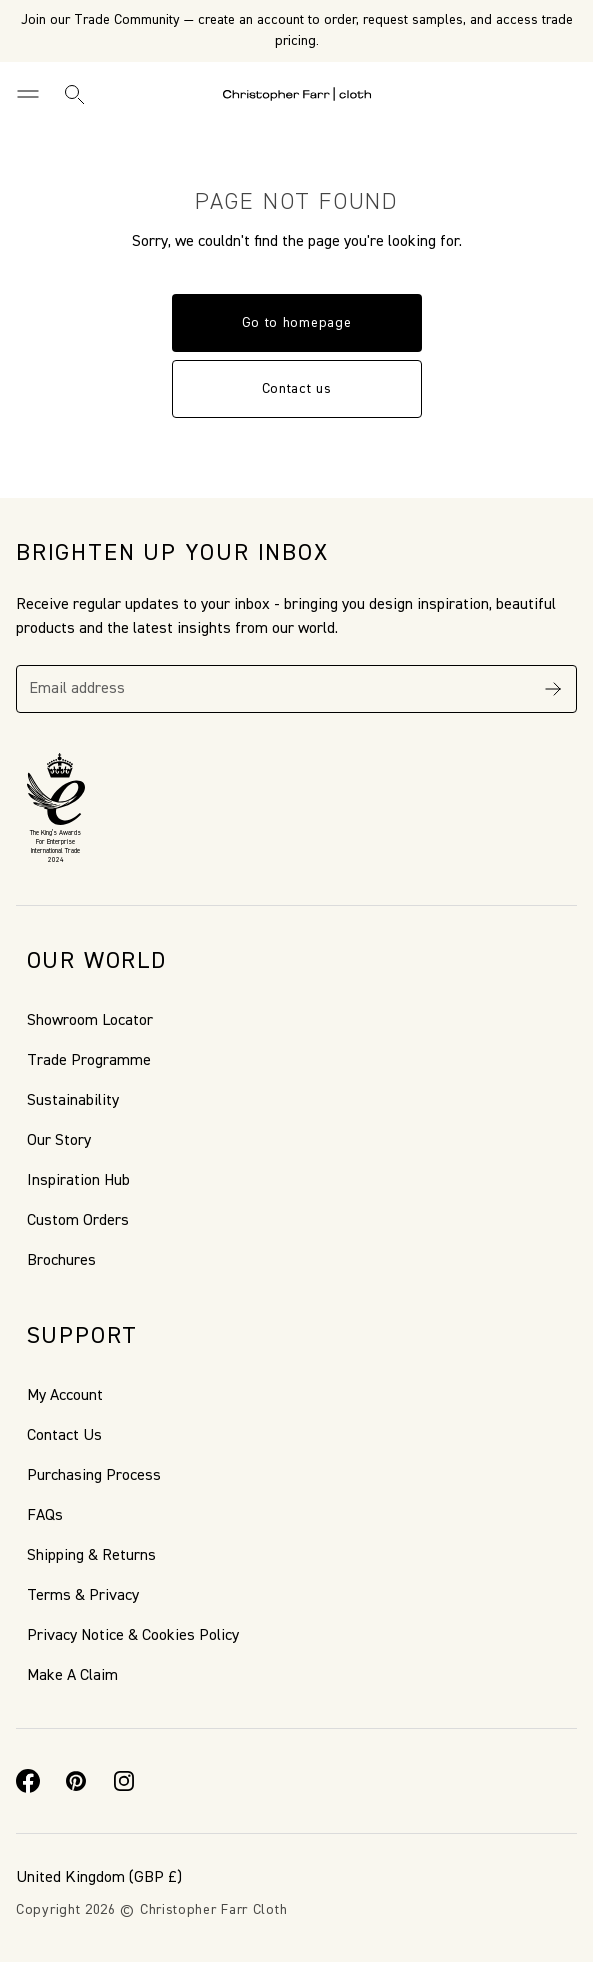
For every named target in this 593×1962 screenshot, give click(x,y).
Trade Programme (89, 1061)
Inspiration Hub (78, 1181)
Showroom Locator (90, 1021)
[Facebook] (28, 1781)
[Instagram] (124, 1781)
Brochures (61, 1261)
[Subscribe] (553, 689)
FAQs (45, 1516)
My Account (65, 1396)
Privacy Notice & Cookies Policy (133, 1636)
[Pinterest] (76, 1781)
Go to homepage (297, 323)
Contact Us (64, 1436)
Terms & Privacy (83, 1596)
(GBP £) (99, 1878)
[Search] (74, 94)
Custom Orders (78, 1221)
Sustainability (73, 1101)
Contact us (297, 389)
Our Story (59, 1141)
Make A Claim (72, 1676)
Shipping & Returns (91, 1556)
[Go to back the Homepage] (297, 94)
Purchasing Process (94, 1476)
